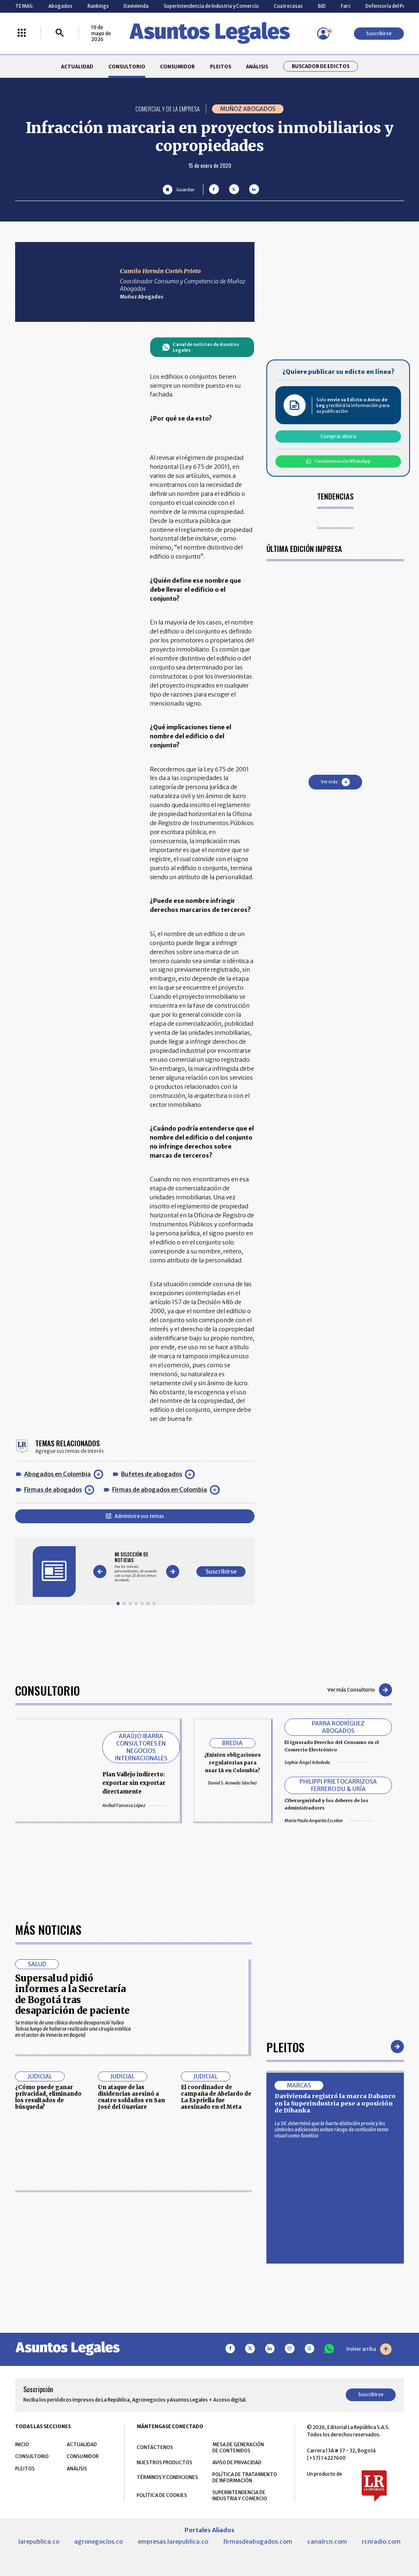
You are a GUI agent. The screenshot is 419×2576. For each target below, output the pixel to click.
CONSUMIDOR (177, 66)
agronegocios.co (98, 2541)
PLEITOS (220, 66)
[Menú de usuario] (323, 33)
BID (322, 6)
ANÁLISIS (257, 66)
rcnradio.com (381, 2541)
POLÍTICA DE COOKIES (162, 2495)
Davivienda (136, 6)
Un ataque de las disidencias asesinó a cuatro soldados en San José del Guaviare (131, 2097)
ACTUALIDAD (77, 66)
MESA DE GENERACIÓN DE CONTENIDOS (238, 2447)
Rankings (98, 6)
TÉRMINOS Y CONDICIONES (167, 2477)
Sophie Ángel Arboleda (326, 1762)
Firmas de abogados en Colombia (159, 1489)
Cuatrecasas (288, 6)
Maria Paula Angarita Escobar (329, 1820)
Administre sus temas (135, 1516)
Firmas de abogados (53, 1489)
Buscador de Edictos (320, 66)
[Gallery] (136, 1567)
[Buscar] (59, 33)
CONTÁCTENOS (155, 2447)
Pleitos (285, 2047)
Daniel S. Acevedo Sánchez (232, 1783)
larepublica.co (38, 2541)
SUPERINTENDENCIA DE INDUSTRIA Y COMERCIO (239, 2495)
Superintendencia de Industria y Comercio (211, 6)
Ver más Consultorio (359, 1689)
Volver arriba (369, 2349)
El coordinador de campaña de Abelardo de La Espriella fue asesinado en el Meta (216, 2097)
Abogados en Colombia (57, 1474)
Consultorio (47, 1690)
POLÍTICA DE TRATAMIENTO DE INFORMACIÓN (244, 2477)
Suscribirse (379, 33)
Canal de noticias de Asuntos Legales (200, 347)
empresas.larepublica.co (173, 2541)
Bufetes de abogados (151, 1474)
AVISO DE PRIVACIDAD (236, 2462)
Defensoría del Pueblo (390, 6)
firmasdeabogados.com (257, 2541)
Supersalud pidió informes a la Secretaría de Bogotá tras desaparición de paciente (72, 1994)
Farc (346, 6)
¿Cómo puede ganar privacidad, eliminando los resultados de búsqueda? (48, 2097)
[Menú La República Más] (21, 33)
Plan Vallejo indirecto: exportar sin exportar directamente (133, 1783)
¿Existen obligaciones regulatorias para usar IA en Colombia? (232, 1762)
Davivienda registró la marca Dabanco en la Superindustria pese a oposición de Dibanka (335, 2103)
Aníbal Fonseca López (134, 1805)
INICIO (22, 2444)
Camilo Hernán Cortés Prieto (160, 271)
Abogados (60, 6)
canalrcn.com (327, 2541)
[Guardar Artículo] (178, 189)
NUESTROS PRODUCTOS (164, 2462)
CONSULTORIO (126, 66)
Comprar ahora (338, 436)
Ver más (335, 782)
